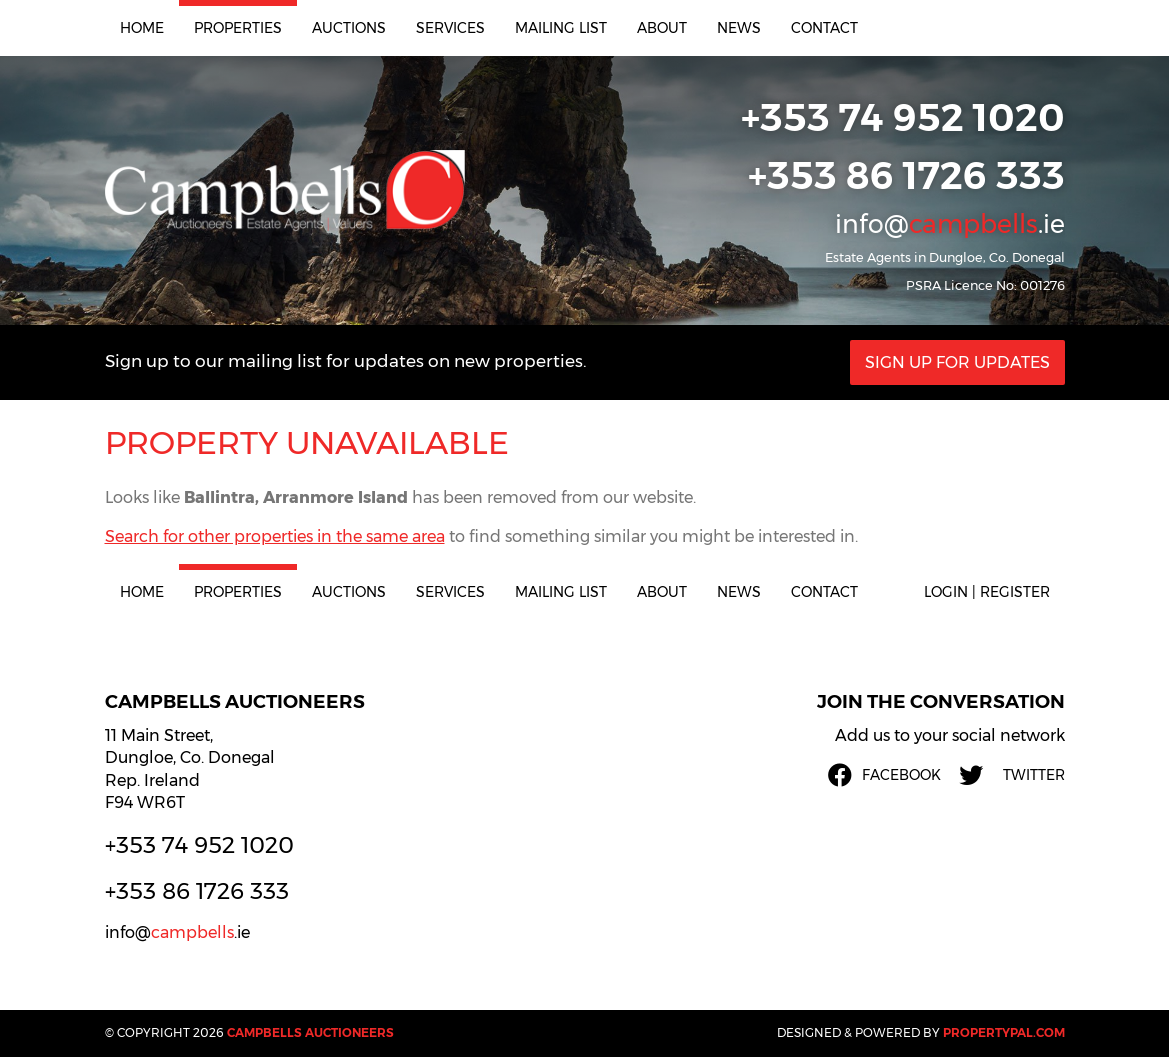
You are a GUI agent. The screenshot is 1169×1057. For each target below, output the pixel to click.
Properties (238, 28)
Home (142, 28)
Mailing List (561, 28)
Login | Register (987, 592)
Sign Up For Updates (957, 362)
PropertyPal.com (1004, 1032)
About (662, 28)
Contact (824, 28)
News (739, 28)
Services (450, 28)
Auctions (349, 28)
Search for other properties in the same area (275, 536)
